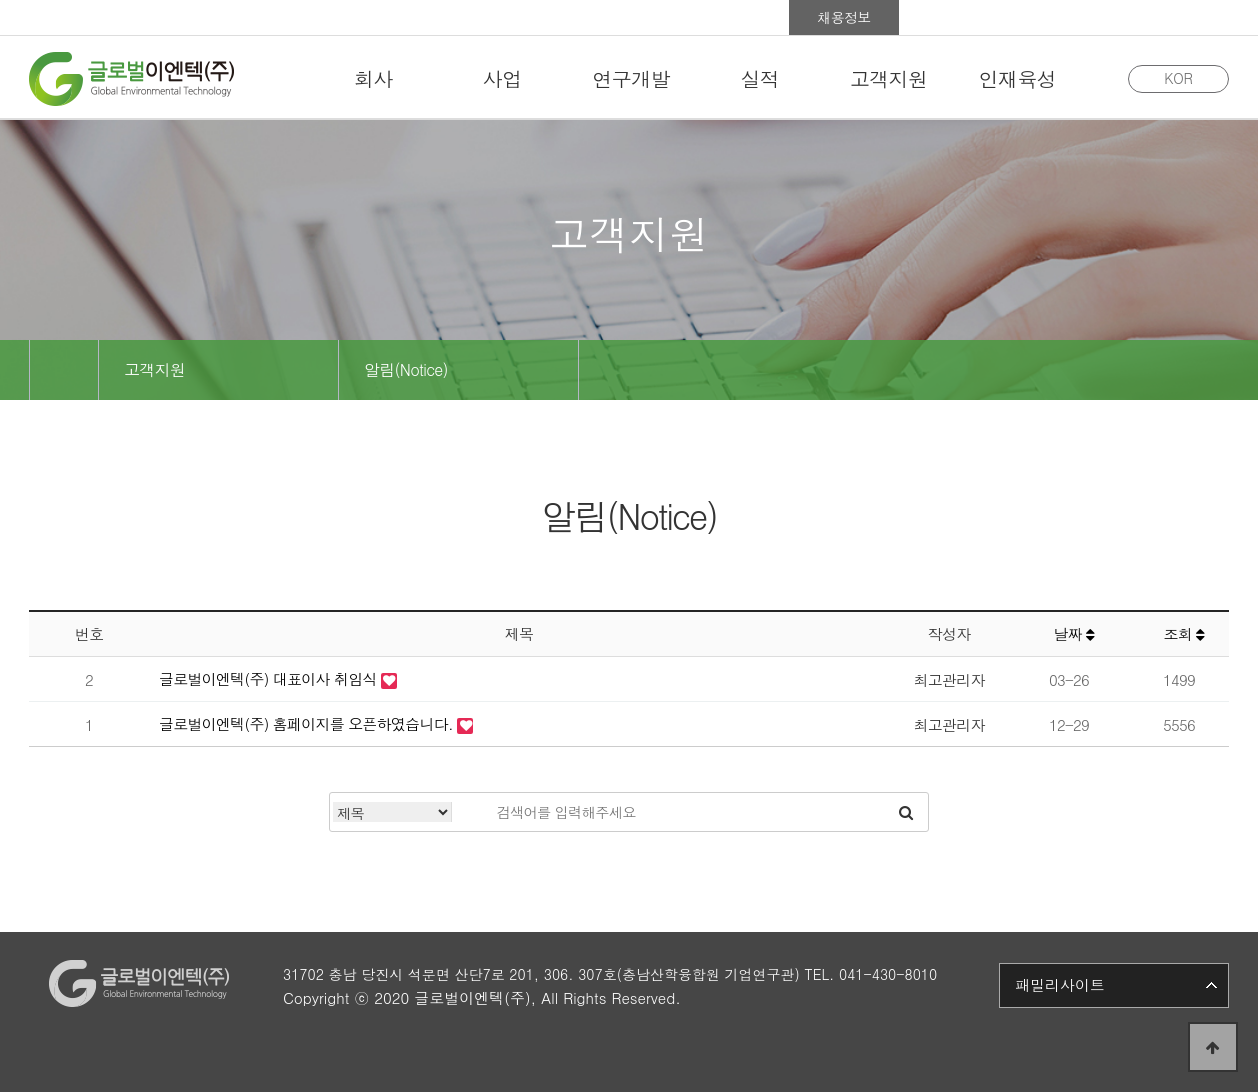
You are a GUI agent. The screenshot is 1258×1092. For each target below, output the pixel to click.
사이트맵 (1173, 17)
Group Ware (1064, 17)
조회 (1183, 633)
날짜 (1073, 633)
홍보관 (954, 17)
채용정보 (844, 17)
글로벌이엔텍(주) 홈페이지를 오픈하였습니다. (308, 723)
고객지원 (154, 369)
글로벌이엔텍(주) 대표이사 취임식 (270, 678)
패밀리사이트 (1060, 984)
